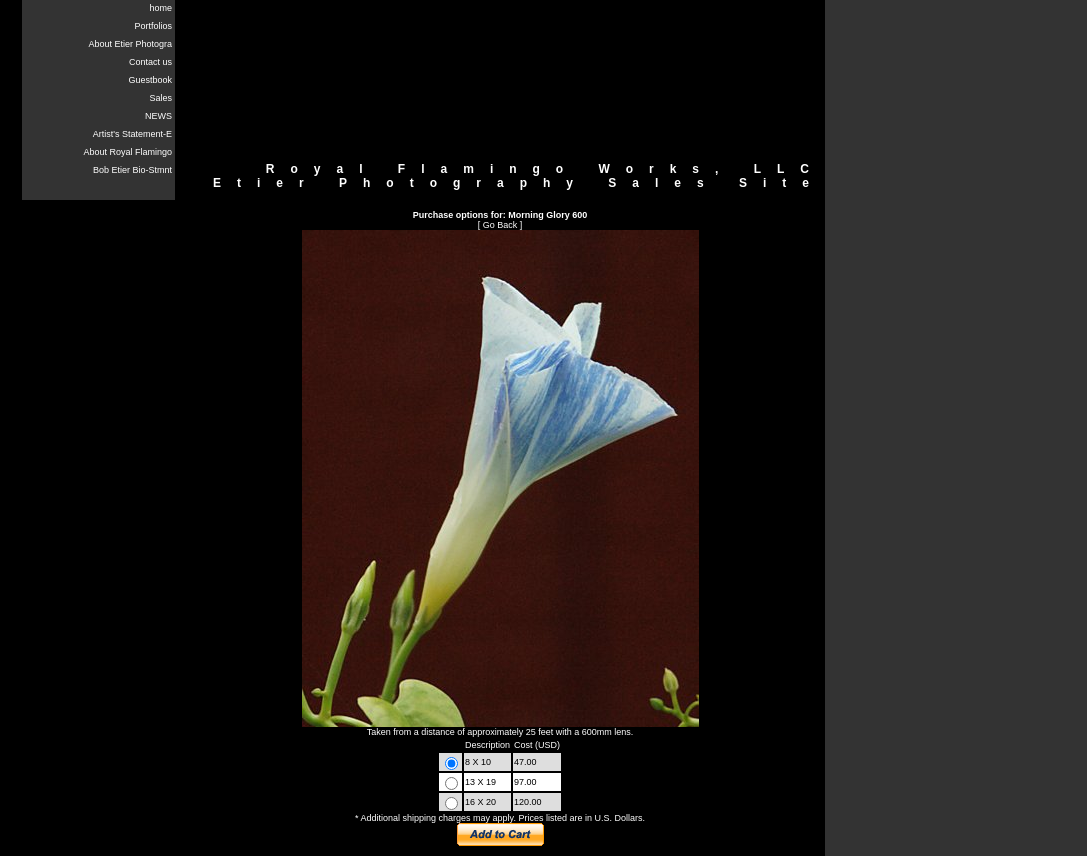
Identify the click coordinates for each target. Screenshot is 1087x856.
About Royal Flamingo (127, 152)
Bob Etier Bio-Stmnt (132, 170)
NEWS (158, 116)
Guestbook (150, 80)
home (160, 8)
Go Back (500, 225)
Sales (160, 98)
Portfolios (153, 26)
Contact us (150, 62)
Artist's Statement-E (132, 134)
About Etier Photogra (130, 44)
